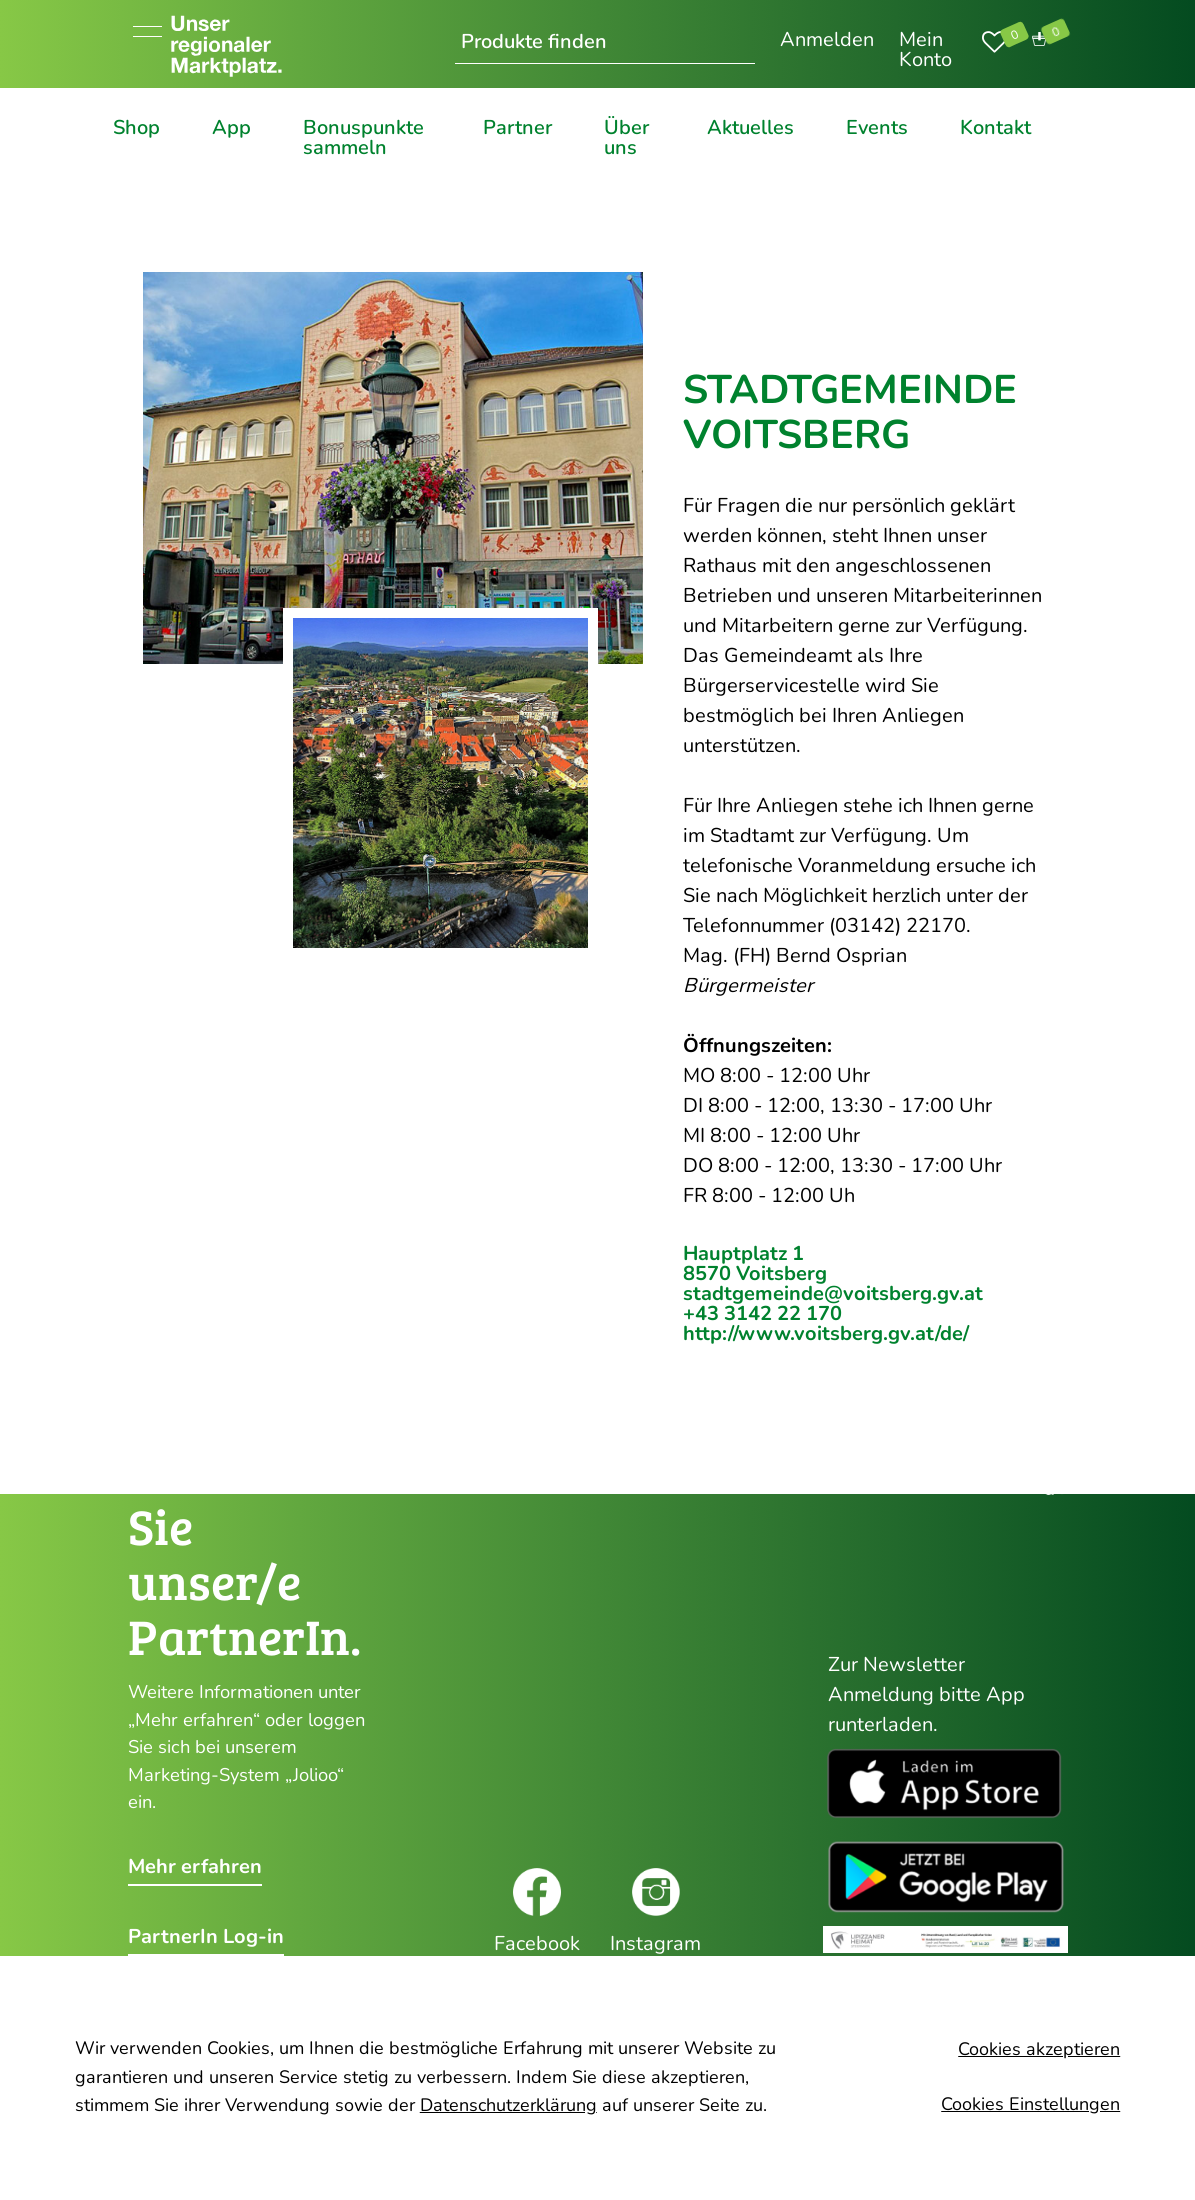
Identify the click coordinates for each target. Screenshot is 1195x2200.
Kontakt (995, 129)
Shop (136, 129)
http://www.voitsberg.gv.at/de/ (826, 1333)
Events (877, 129)
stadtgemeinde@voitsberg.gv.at (833, 1293)
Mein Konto (925, 49)
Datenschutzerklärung (508, 2105)
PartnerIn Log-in (206, 1937)
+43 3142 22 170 (762, 1313)
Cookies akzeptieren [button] (1039, 2049)
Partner (517, 129)
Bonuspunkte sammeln (363, 138)
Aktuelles (750, 129)
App (231, 129)
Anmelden (827, 39)
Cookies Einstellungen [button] (1030, 2104)
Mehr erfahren (195, 1867)
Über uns (626, 138)
